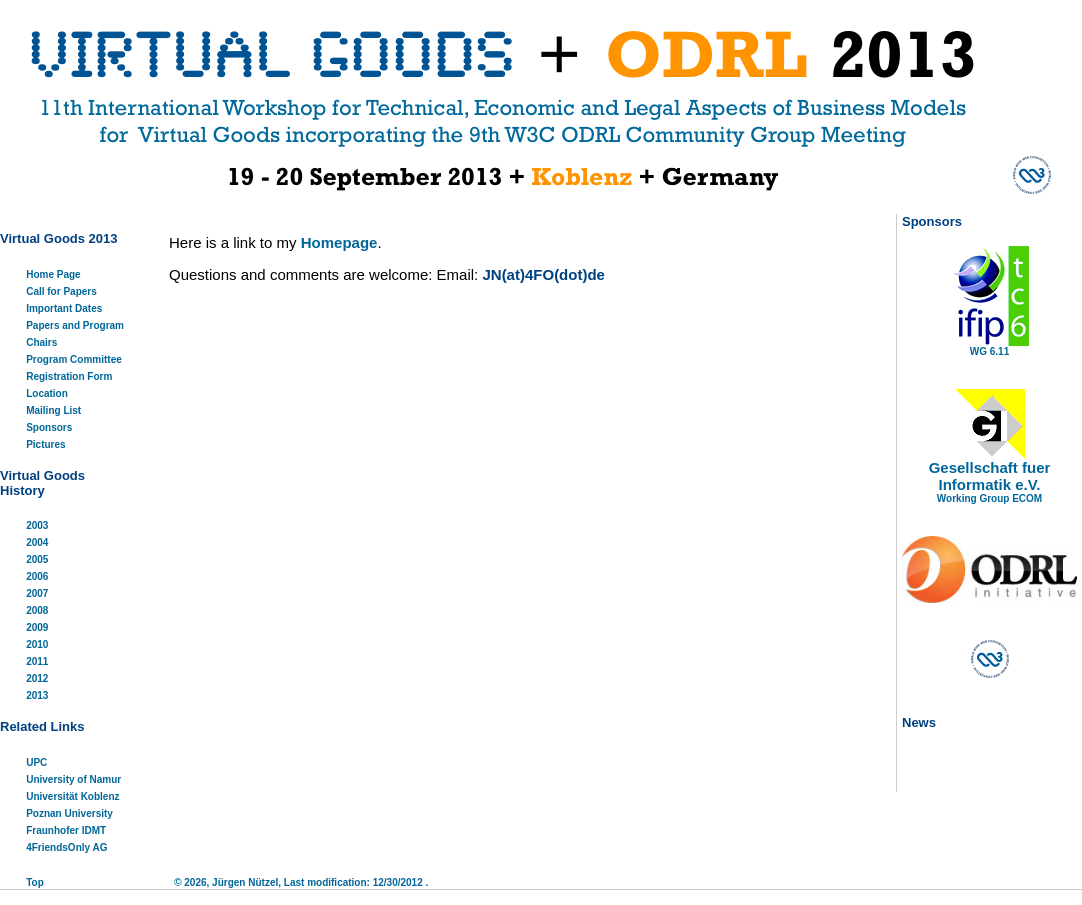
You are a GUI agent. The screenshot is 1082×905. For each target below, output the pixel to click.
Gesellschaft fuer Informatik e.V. (990, 476)
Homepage (339, 242)
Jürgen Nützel (245, 882)
